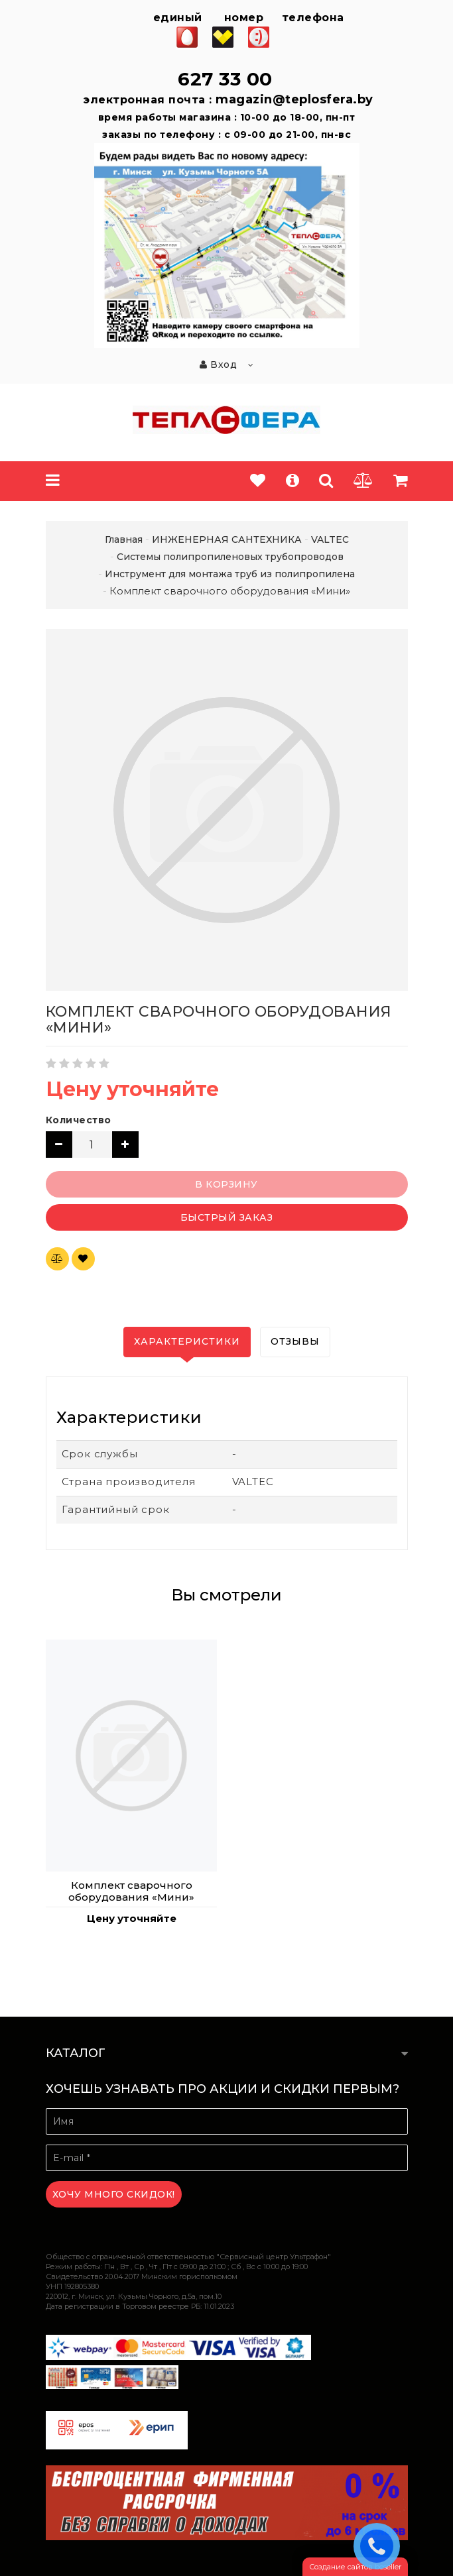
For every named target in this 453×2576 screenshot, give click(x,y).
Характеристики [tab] (187, 1341)
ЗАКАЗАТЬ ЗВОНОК (380, 2545)
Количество (78, 1120)
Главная (124, 539)
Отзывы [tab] (295, 1341)
